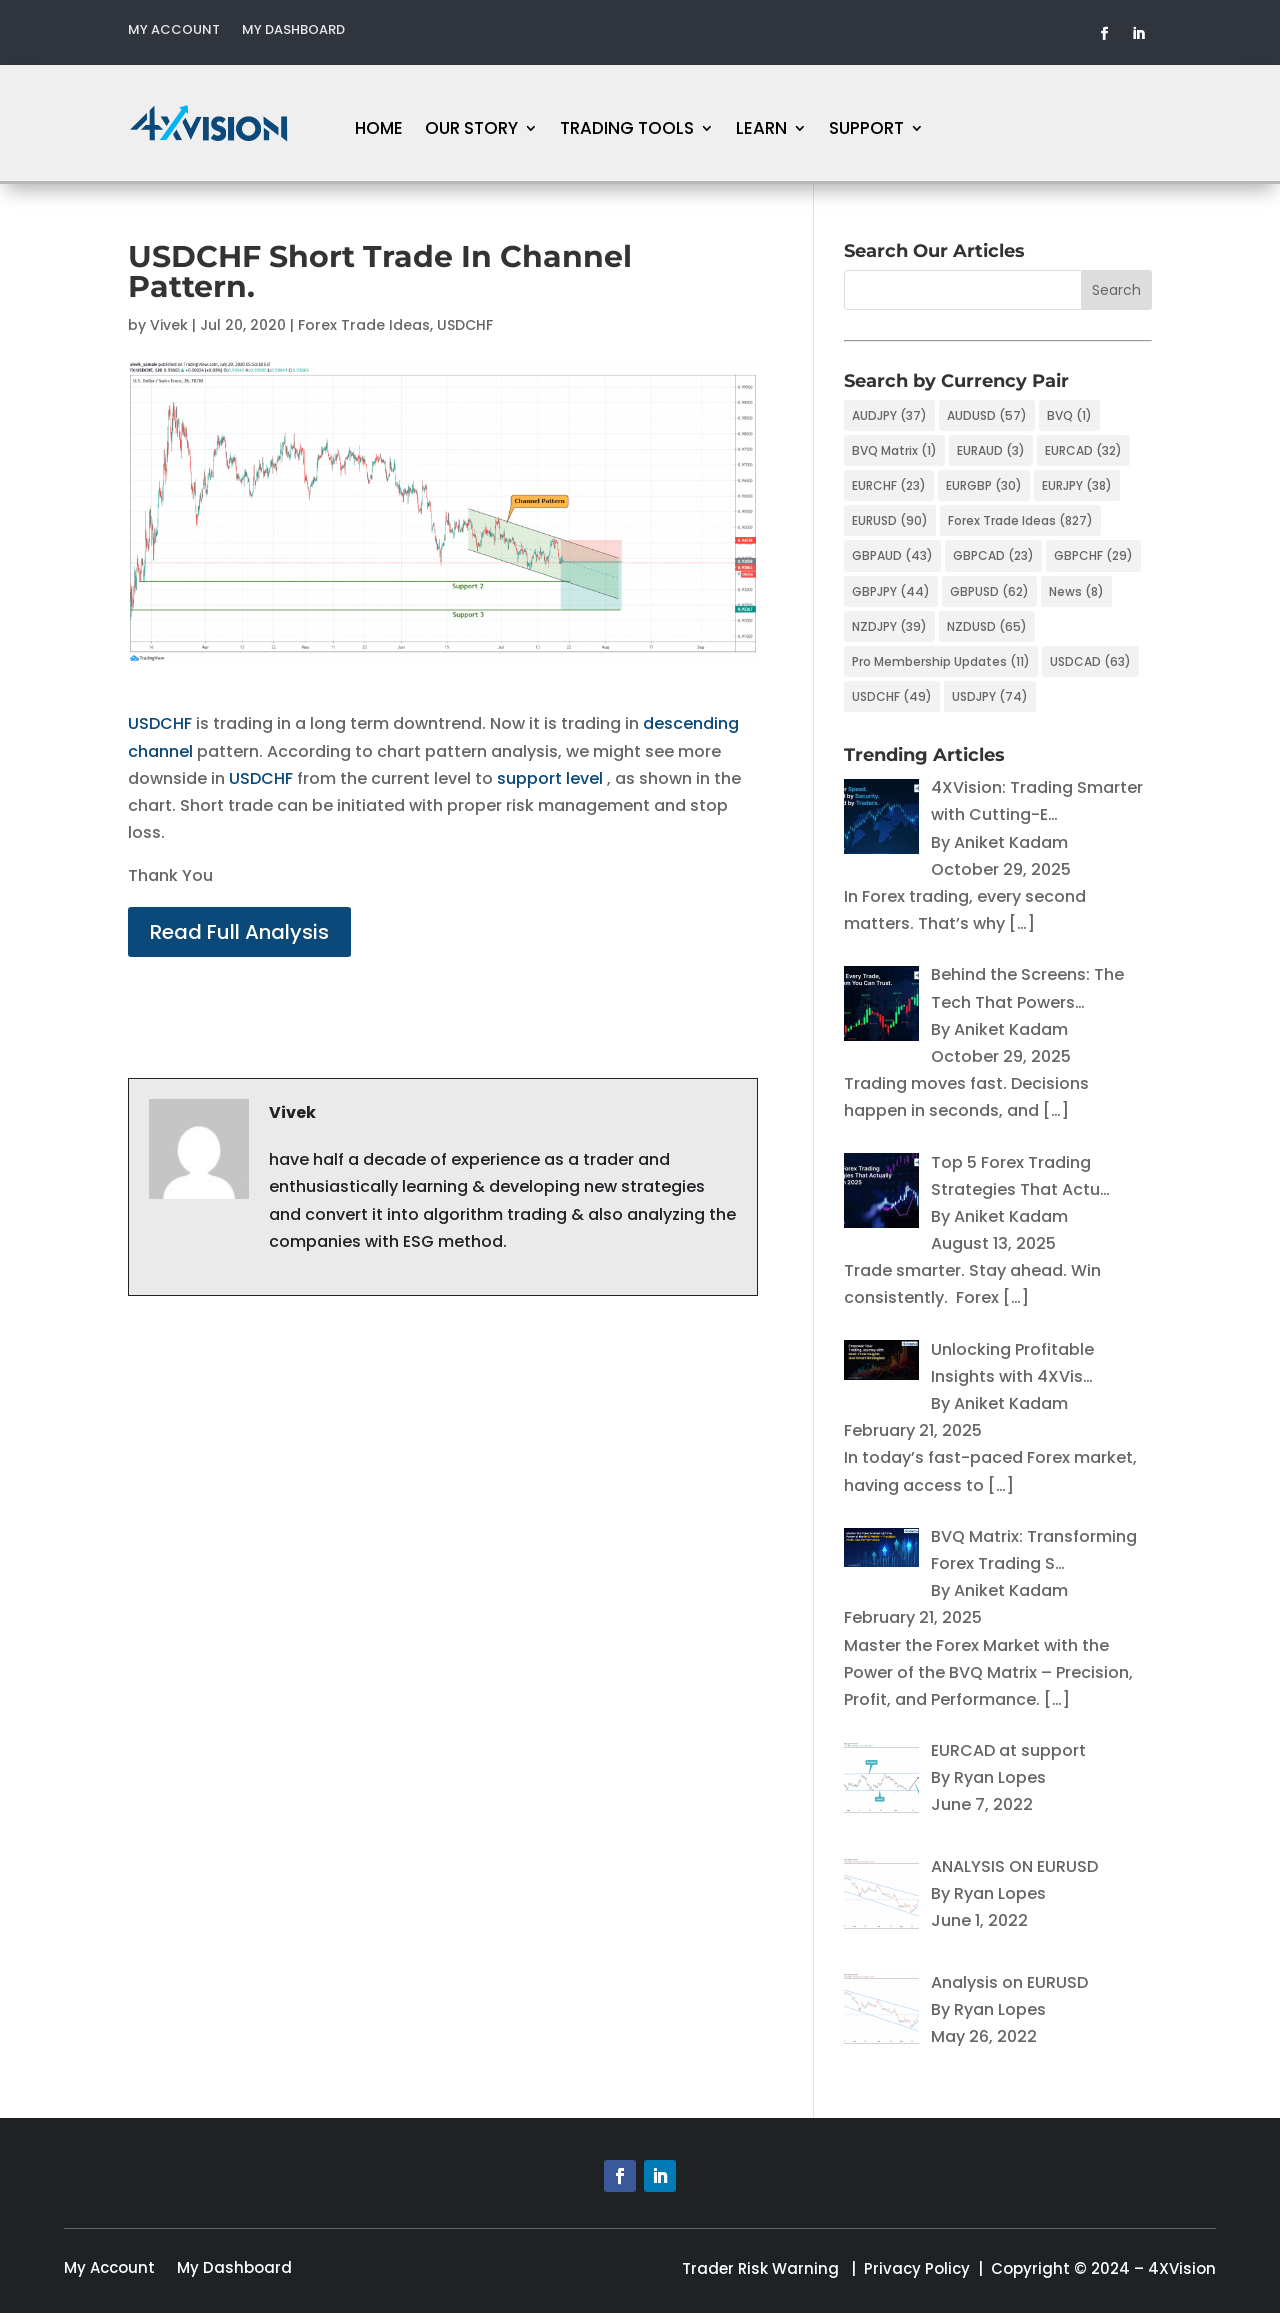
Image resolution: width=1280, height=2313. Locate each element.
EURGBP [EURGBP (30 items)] (984, 485)
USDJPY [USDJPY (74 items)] (990, 696)
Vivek (169, 325)
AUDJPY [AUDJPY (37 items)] (889, 415)
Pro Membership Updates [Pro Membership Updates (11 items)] (941, 661)
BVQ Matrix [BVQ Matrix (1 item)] (894, 450)
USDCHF (465, 325)
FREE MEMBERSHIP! (1132, 122)
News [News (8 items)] (1076, 591)
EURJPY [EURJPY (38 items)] (1077, 485)
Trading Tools (627, 130)
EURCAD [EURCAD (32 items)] (1083, 450)
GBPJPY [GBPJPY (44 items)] (891, 591)
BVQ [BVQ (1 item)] (1069, 415)
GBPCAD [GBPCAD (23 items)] (993, 555)
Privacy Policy (917, 2268)
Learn (761, 130)
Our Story (471, 130)
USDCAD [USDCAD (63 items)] (1090, 661)
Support (866, 130)
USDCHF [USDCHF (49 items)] (892, 696)
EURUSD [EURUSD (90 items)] (890, 520)
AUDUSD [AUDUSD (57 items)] (987, 415)
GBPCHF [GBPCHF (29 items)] (1093, 555)
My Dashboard (293, 31)
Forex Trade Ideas (364, 325)
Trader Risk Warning (760, 2268)
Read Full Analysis (239, 932)
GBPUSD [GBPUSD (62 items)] (989, 591)
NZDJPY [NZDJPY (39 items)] (889, 626)
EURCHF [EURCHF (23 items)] (889, 485)
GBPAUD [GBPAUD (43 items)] (892, 555)
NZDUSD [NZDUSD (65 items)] (987, 626)
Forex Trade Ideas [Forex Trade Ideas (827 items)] (1020, 520)
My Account (174, 31)
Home (379, 130)
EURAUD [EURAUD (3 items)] (991, 450)
